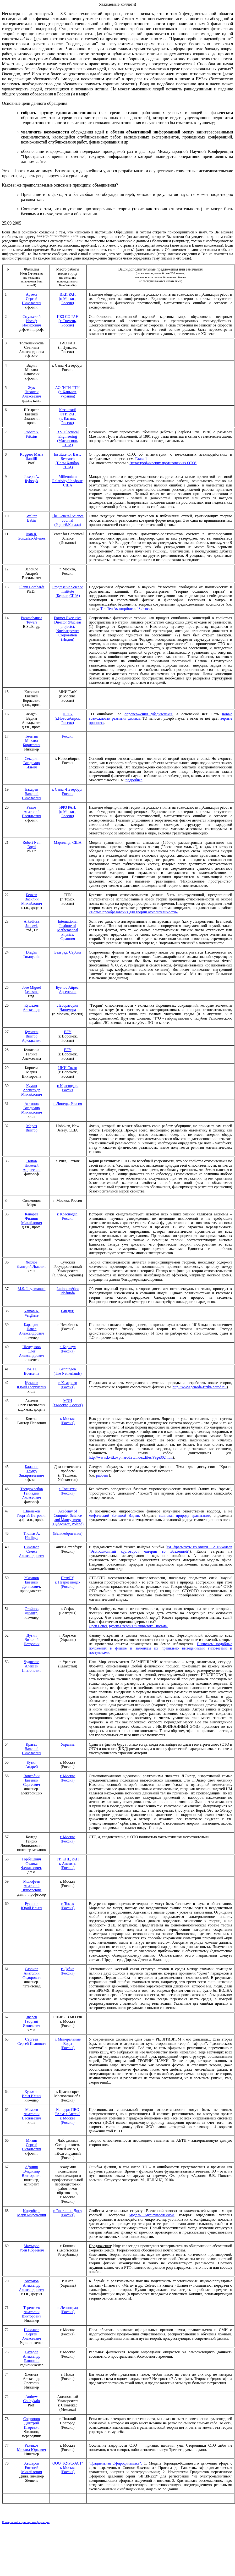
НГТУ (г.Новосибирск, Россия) (68, 718)
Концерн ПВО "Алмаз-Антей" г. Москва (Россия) (67, 2115)
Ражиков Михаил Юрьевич (31, 2447)
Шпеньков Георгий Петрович (32, 1513)
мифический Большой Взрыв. (114, 1515)
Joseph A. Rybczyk (31, 478)
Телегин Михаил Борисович (31, 740)
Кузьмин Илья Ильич (31, 2094)
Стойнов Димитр (31, 1611)
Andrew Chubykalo (31, 2398)
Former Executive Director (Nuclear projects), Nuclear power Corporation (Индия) (67, 628)
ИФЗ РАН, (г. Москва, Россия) (68, 811)
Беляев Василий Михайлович (31, 899)
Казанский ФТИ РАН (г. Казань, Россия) (67, 416)
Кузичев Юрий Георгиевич (31, 1385)
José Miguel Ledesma (31, 989)
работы (102, 1475)
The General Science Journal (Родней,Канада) (67, 520)
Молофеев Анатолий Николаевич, (31, 1885)
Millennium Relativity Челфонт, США (67, 480)
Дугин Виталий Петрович (31, 1639)
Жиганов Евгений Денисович (31, 1582)
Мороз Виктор (32, 1128)
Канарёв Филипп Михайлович (31, 1218)
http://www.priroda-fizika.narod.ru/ (200, 1387)
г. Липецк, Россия (67, 1104)
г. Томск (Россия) (68, 1906)
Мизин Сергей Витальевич (31, 2144)
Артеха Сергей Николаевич (31, 298)
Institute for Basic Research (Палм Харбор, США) (68, 460)
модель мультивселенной (152, 2215)
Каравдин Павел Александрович (31, 1329)
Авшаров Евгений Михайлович (31, 2467)
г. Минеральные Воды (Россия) (68, 2043)
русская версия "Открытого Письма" (138, 1626)
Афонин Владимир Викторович (31, 2171)
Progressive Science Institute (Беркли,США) (67, 591)
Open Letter (98, 1626)
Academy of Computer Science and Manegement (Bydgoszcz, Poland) (67, 1517)
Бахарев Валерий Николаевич (31, 793)
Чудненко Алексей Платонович (31, 1666)
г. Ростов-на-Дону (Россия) (67, 2213)
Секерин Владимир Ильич (31, 762)
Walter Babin (32, 518)
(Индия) (67, 1311)
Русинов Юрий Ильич (31, 1906)
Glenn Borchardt (31, 587)
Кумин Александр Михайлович (31, 1090)
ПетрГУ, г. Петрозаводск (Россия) (67, 1582)
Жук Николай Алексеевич (31, 392)
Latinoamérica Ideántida (68, 1291)
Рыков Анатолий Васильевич (31, 811)
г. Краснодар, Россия (67, 1088)
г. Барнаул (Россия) (68, 1349)
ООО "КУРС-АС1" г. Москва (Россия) (67, 2467)
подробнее (134, 780)
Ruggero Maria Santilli (31, 456)
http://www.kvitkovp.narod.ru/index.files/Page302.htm (130, 1457)
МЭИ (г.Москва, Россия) (68, 1403)
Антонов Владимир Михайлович (31, 1108)
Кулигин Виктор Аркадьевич (31, 1036)
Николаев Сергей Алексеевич (31, 2334)
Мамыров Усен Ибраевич (31, 2248)
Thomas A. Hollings (31, 1535)
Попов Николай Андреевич (32, 1165)
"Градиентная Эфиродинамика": (115, 2463)
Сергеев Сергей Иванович (31, 2041)
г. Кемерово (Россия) (67, 1385)
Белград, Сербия (67, 952)
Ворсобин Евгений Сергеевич (31, 1780)
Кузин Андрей (31, 1764)
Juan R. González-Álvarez (31, 536)
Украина (68, 1744)
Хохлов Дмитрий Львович (31, 1264)
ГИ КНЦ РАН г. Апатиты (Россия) (68, 1863)
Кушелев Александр (31, 1007)
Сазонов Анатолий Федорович (31, 1973)
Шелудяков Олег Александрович (31, 1351)
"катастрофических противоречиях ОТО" (163, 463)
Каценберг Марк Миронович (31, 2213)
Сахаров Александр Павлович (31, 2356)
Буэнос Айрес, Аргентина (67, 989)
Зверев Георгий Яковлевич (31, 2021)
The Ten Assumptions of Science (125, 609)
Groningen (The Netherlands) (68, 1371)
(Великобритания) (67, 1533)
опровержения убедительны (148, 714)
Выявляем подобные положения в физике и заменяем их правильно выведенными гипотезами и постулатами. (160, 1648)
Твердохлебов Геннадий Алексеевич (31, 1493)
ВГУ (67, 1032)
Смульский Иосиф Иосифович (31, 320)
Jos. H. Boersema (31, 1371)
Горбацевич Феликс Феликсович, (31, 1863)
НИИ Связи (67, 1068)
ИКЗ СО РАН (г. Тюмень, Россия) (67, 320)
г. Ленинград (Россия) (67, 2310)
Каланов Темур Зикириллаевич (31, 1471)
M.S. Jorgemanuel (32, 1289)
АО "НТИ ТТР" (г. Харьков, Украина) (67, 392)
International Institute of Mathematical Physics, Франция (67, 930)
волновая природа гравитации (184, 1515)
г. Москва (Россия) (67, 1421)
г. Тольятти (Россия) (68, 1491)
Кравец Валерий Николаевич (31, 1748)
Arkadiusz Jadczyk (31, 923)
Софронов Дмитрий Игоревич (31, 2423)
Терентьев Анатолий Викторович (31, 2312)
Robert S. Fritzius (31, 434)
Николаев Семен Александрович (31, 1551)
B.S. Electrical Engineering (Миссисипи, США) (68, 438)
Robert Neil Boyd (31, 844)
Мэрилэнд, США (68, 842)
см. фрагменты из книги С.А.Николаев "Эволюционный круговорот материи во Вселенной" (160, 1549)
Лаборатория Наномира (67, 1007)
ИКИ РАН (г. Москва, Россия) (68, 298)
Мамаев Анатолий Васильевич (31, 2113)
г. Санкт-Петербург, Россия (67, 791)
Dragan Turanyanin (31, 954)
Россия (67, 736)
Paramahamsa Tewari (31, 620)
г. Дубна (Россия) (68, 1971)
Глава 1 (141, 459)
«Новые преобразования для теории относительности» (133, 912)
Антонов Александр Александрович (31, 2285)
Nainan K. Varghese (31, 1313)
